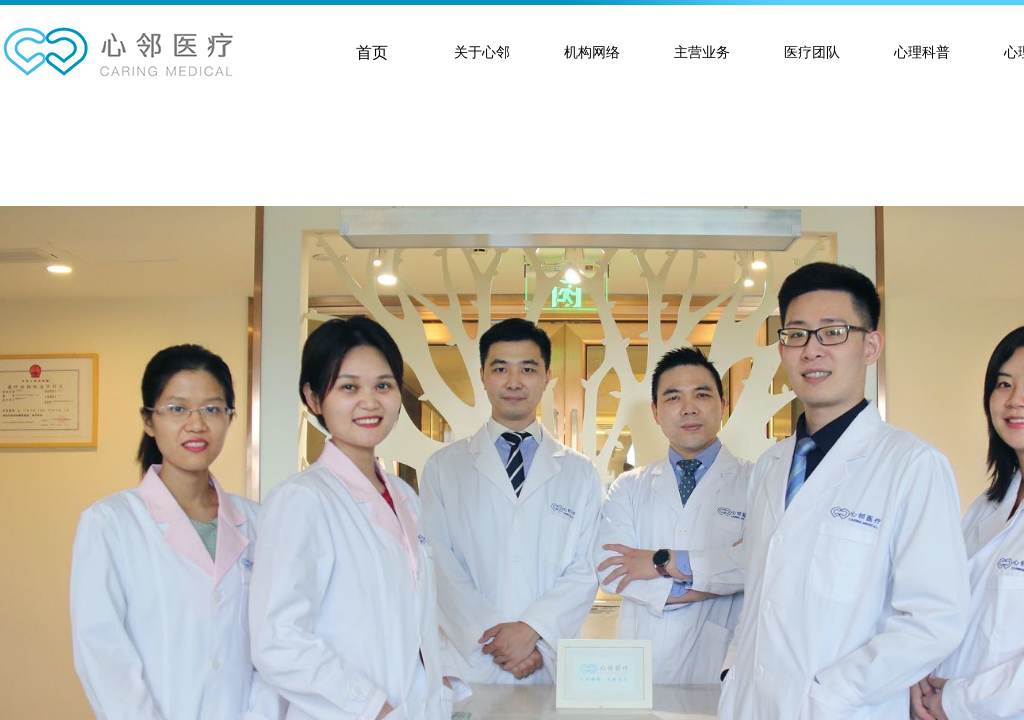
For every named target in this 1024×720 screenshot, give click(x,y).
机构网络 (592, 52)
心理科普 (922, 52)
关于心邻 (482, 52)
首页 (372, 52)
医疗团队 (812, 52)
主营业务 (702, 52)
